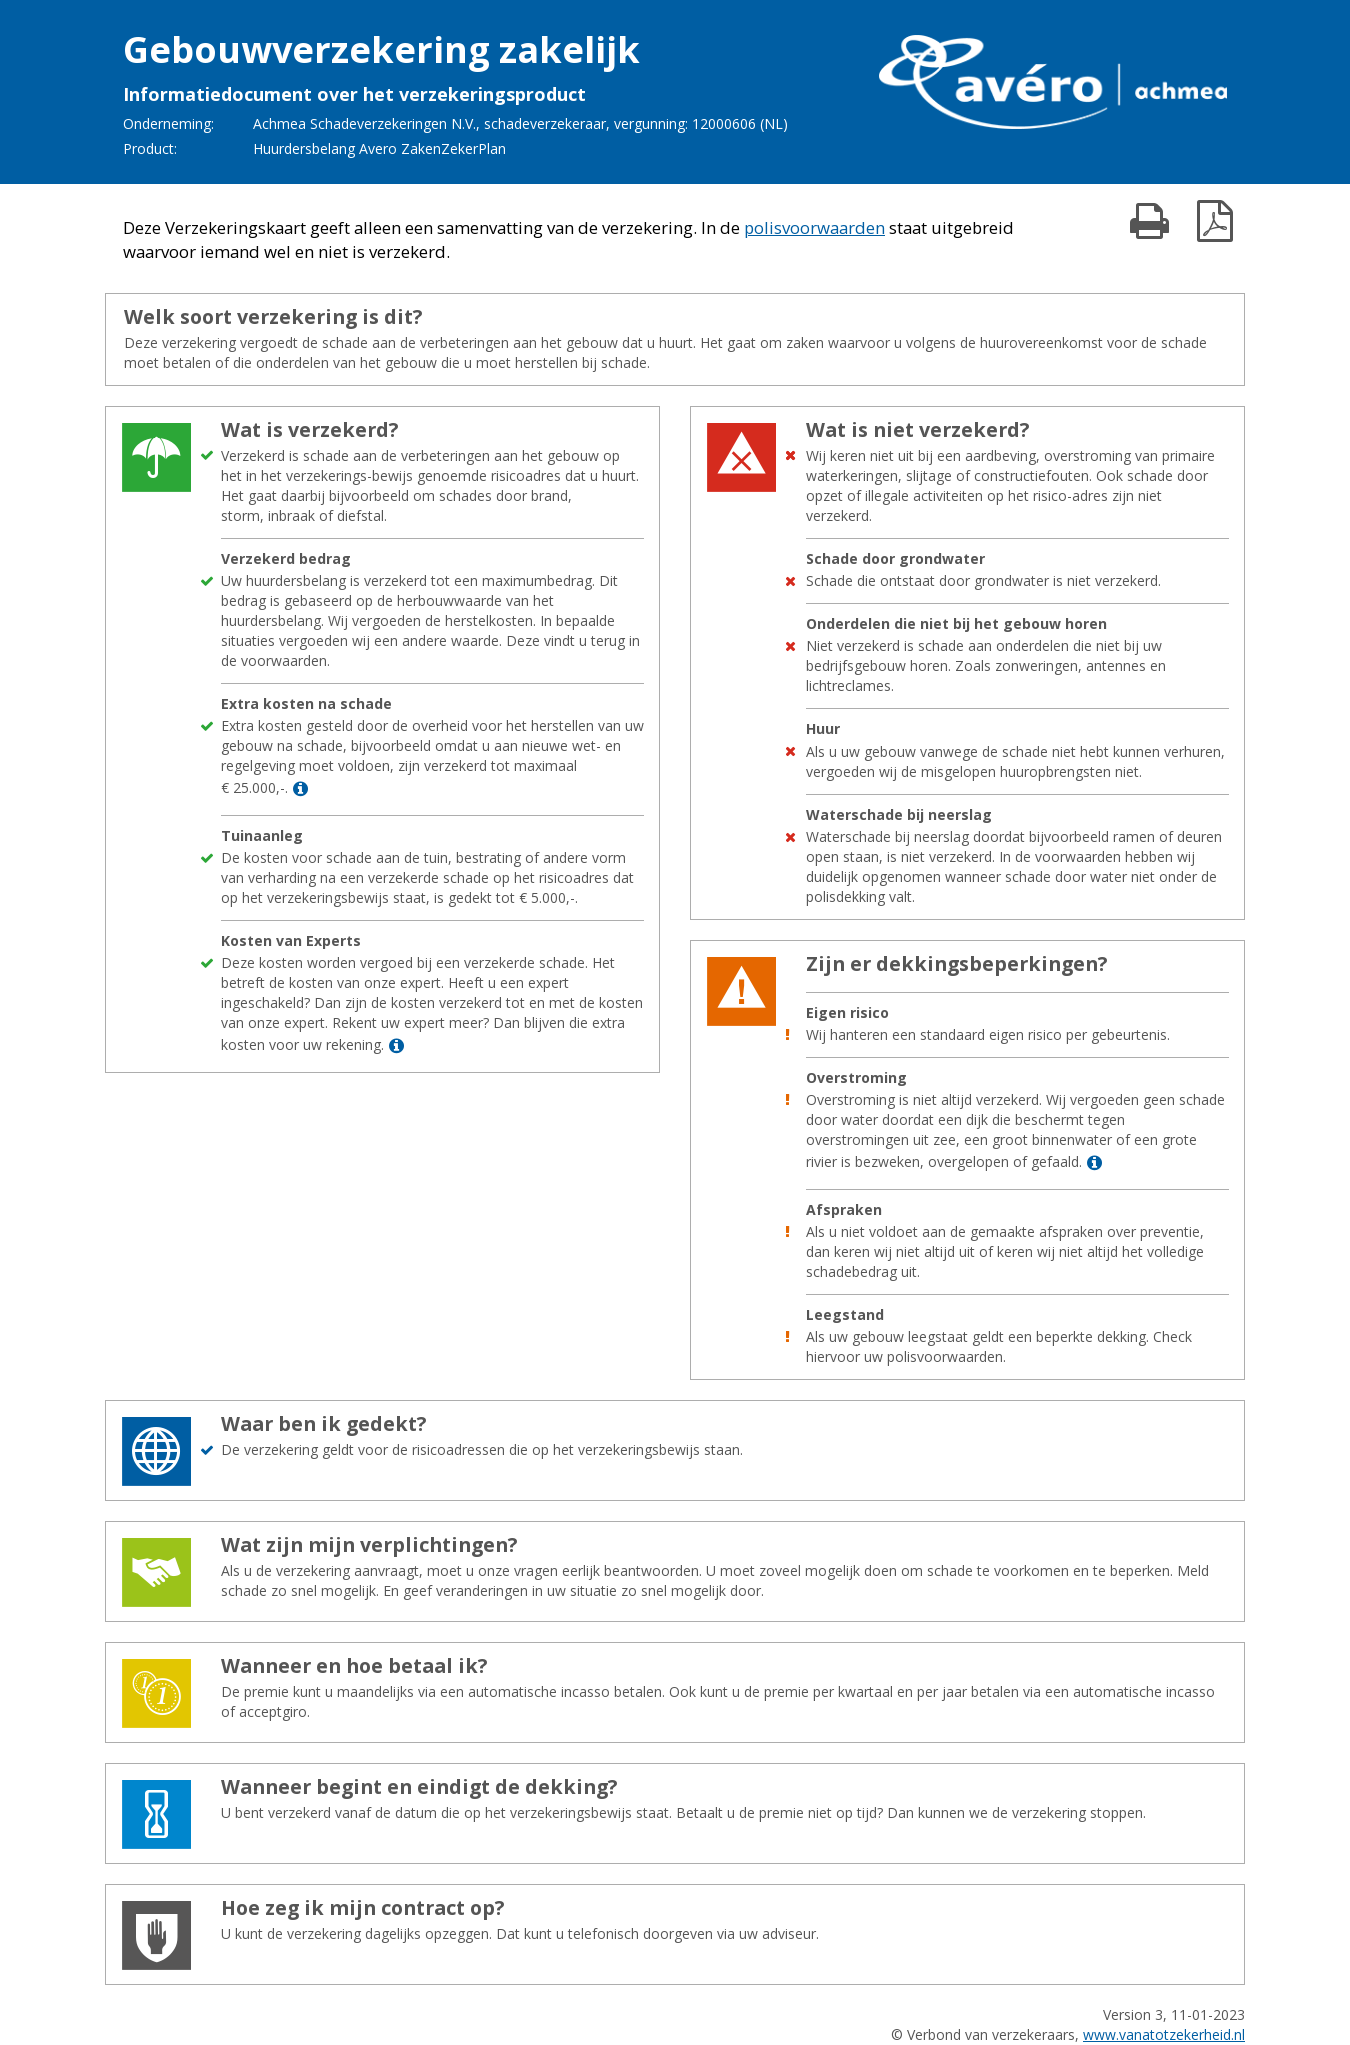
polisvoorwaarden (814, 227)
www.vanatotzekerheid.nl (1164, 2034)
